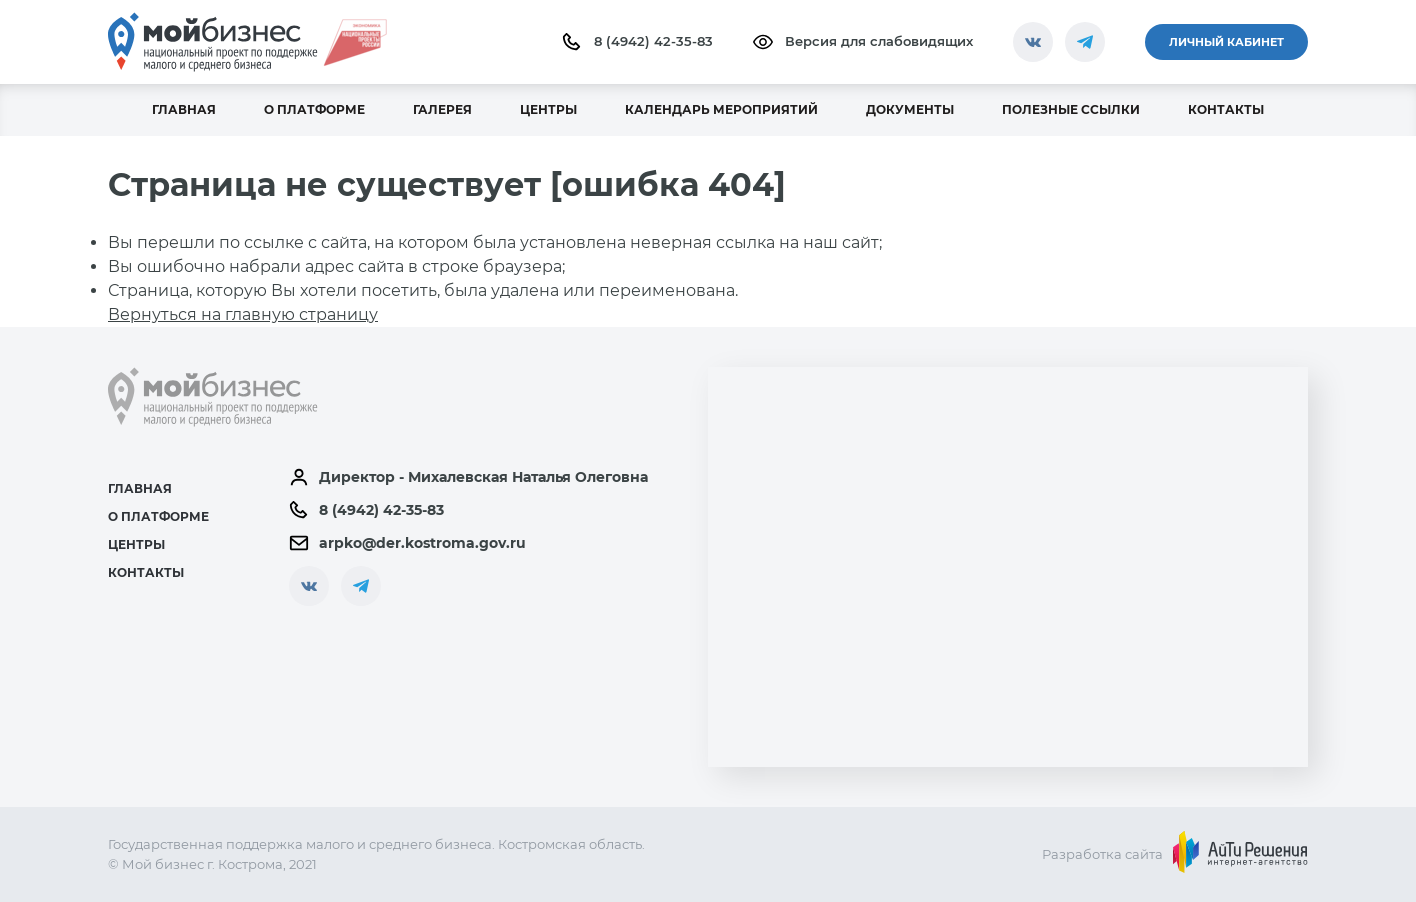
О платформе (314, 109)
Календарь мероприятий (721, 109)
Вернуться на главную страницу (243, 314)
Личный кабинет (1226, 42)
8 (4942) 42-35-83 (637, 42)
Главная (184, 109)
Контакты (1226, 109)
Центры (136, 544)
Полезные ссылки (1071, 109)
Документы (910, 109)
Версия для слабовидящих (863, 42)
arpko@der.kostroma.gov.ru (407, 543)
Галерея (442, 109)
